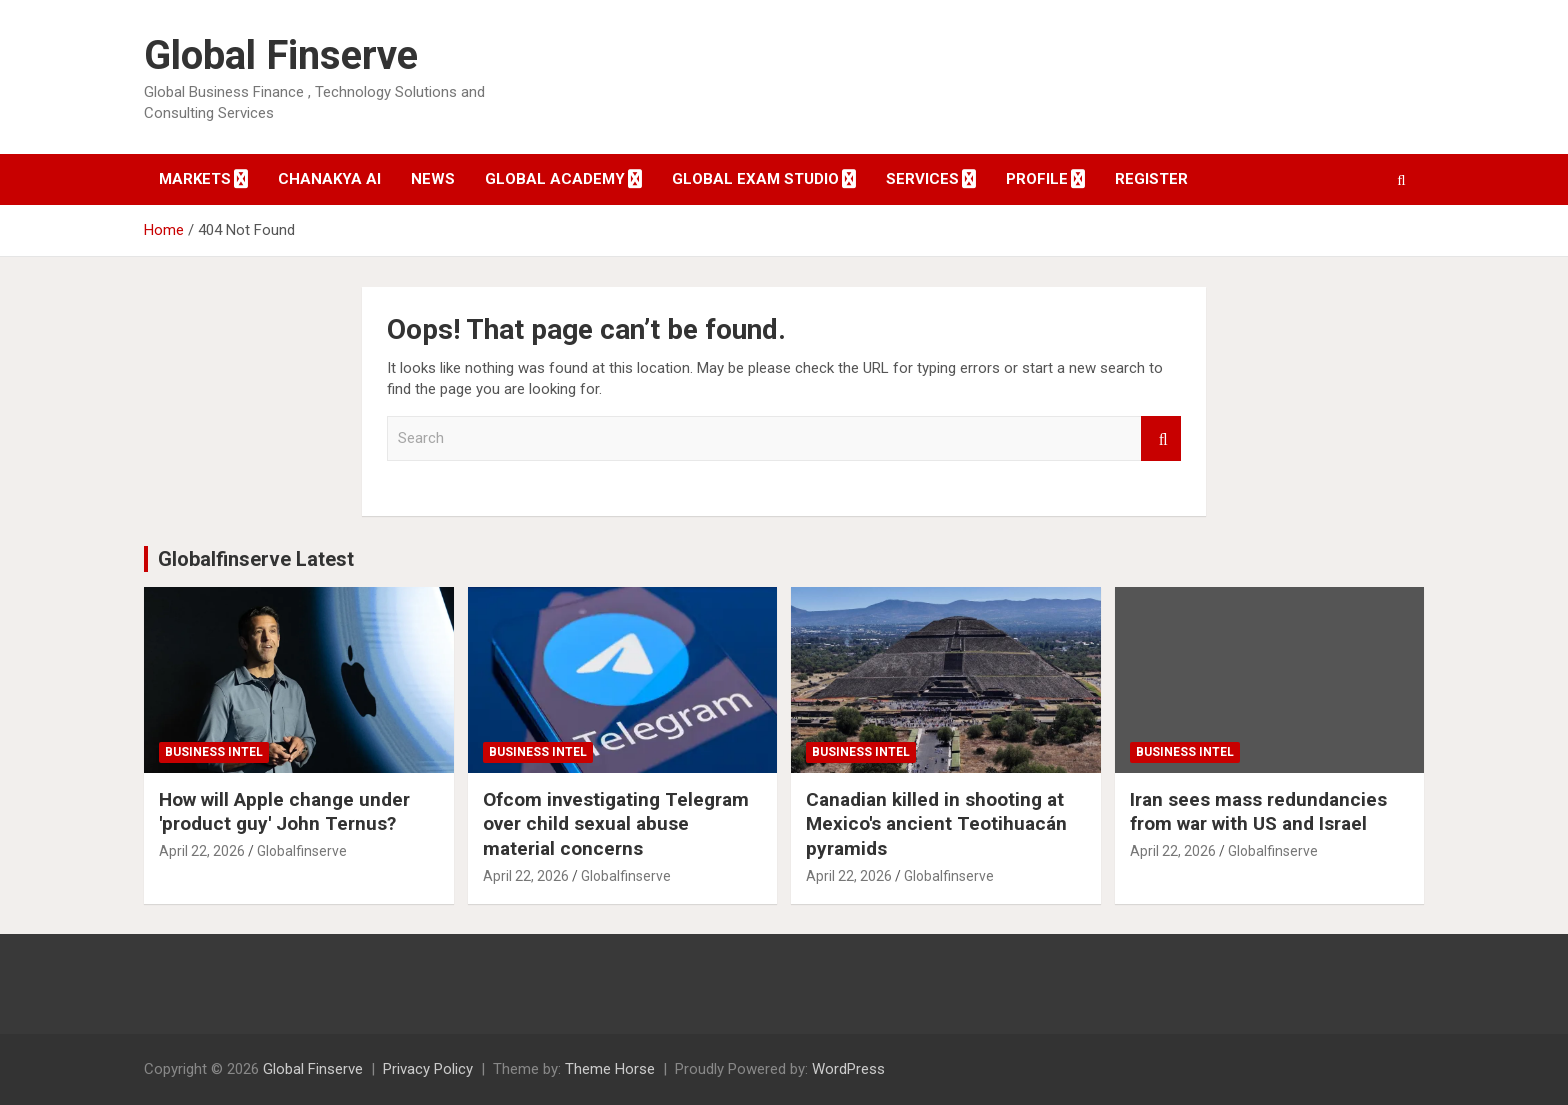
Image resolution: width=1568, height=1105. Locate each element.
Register (1151, 179)
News (433, 179)
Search (1161, 438)
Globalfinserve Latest (256, 559)
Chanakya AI (329, 179)
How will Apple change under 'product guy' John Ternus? (284, 812)
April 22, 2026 (202, 851)
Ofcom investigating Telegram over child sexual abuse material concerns (616, 824)
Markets (195, 179)
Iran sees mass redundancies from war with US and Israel (1258, 812)
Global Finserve (281, 55)
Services (922, 179)
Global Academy (555, 179)
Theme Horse (610, 1069)
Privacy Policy (428, 1069)
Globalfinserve (302, 851)
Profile (1037, 179)
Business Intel (214, 752)
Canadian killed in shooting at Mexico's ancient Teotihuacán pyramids (936, 824)
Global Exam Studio (755, 179)
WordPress (848, 1069)
